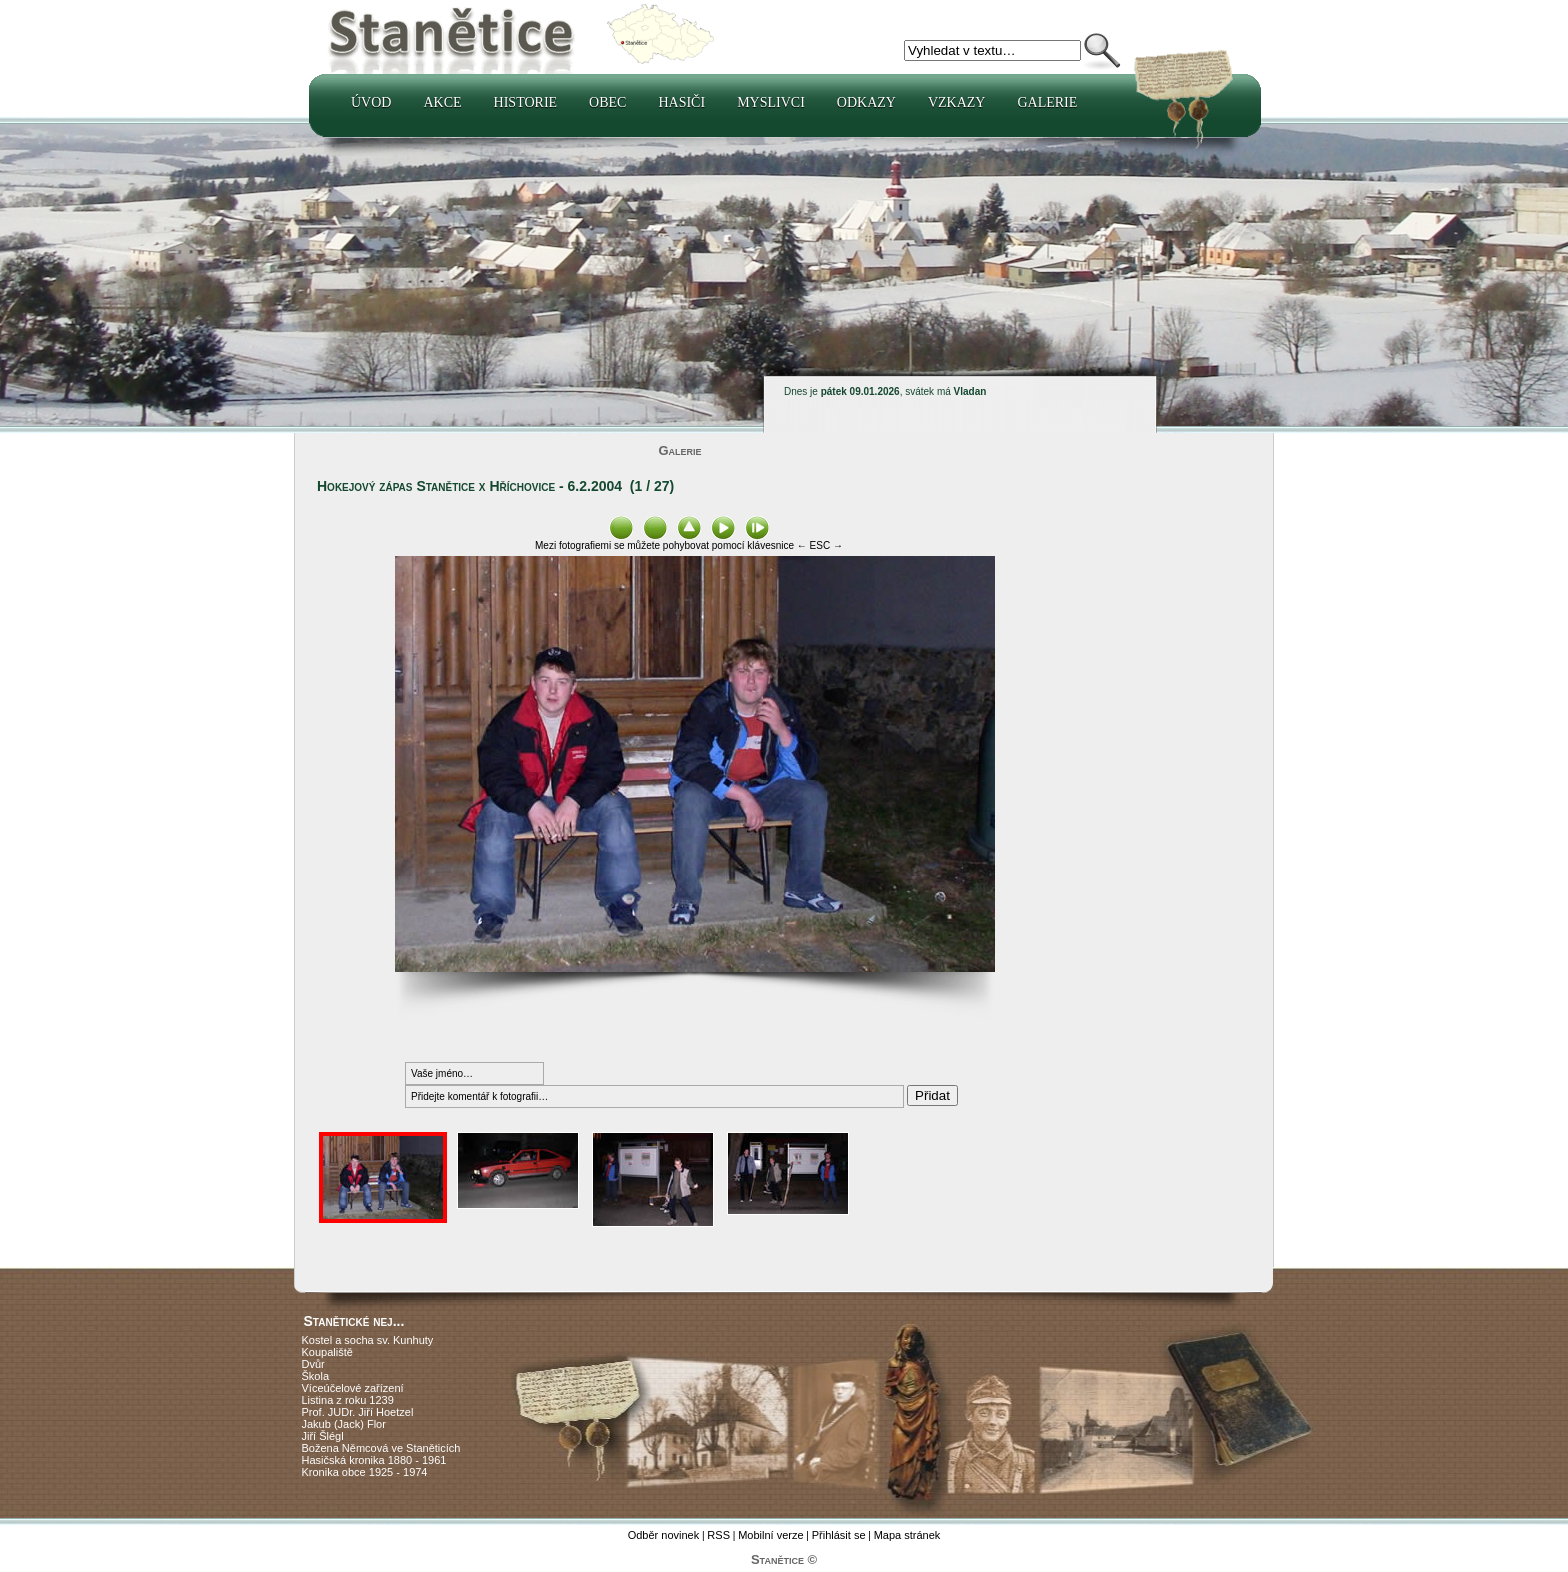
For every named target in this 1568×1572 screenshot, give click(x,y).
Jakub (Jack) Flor (344, 1424)
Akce (442, 102)
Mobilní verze (770, 1535)
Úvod (371, 102)
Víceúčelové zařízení (353, 1388)
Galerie (1047, 102)
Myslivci (771, 102)
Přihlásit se (839, 1535)
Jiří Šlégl (323, 1436)
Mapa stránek (907, 1535)
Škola (316, 1376)
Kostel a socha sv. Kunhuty (368, 1340)
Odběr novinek (664, 1535)
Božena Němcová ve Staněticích (381, 1448)
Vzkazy (957, 102)
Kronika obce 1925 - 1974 (365, 1472)
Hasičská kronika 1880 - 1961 (374, 1460)
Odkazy (866, 102)
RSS (718, 1535)
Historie (526, 102)
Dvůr (313, 1364)
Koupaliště (327, 1352)
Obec (607, 102)
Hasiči (681, 102)
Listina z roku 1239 (348, 1400)
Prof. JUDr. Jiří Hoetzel (358, 1412)
